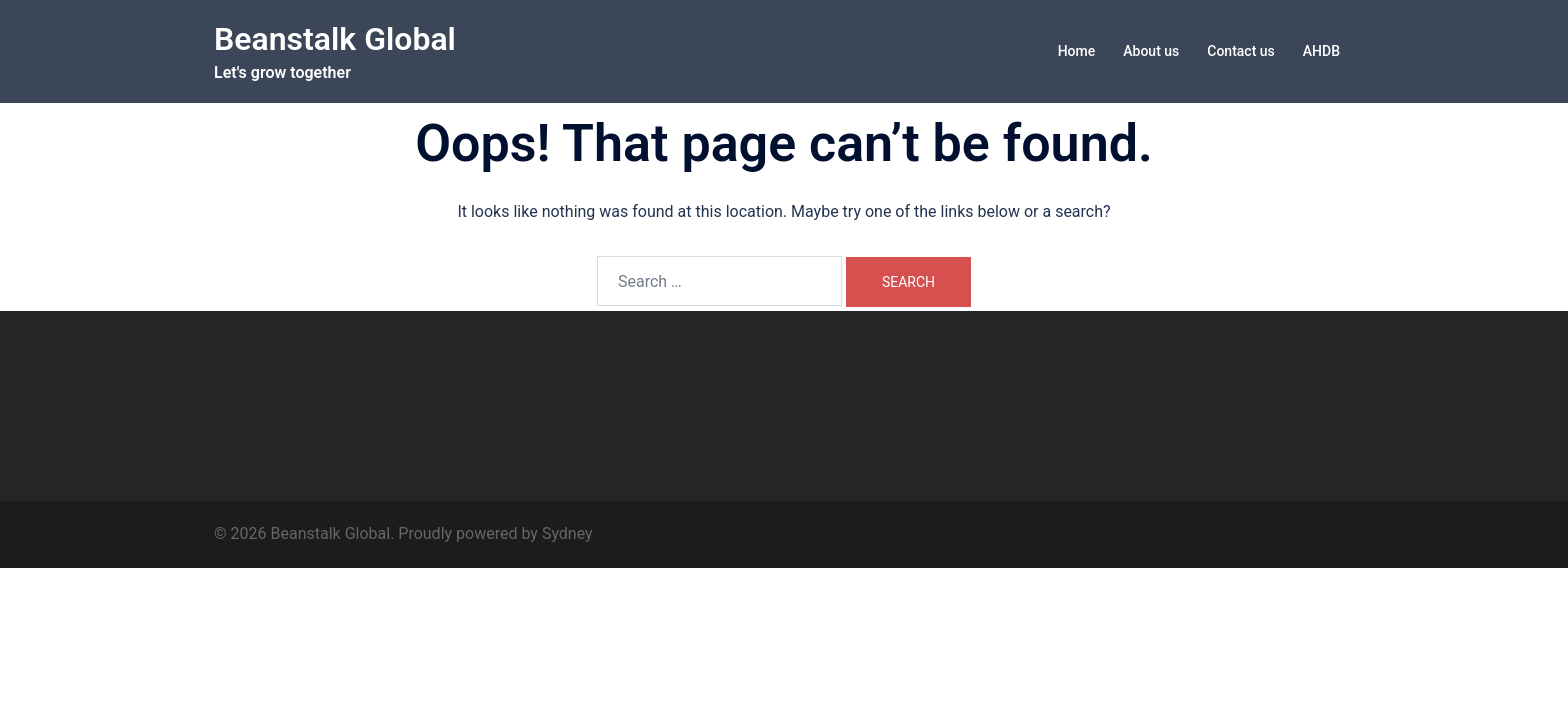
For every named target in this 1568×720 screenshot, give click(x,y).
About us (1151, 51)
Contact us (1241, 51)
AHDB (1321, 51)
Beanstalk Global (335, 39)
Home (1077, 51)
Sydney (567, 533)
